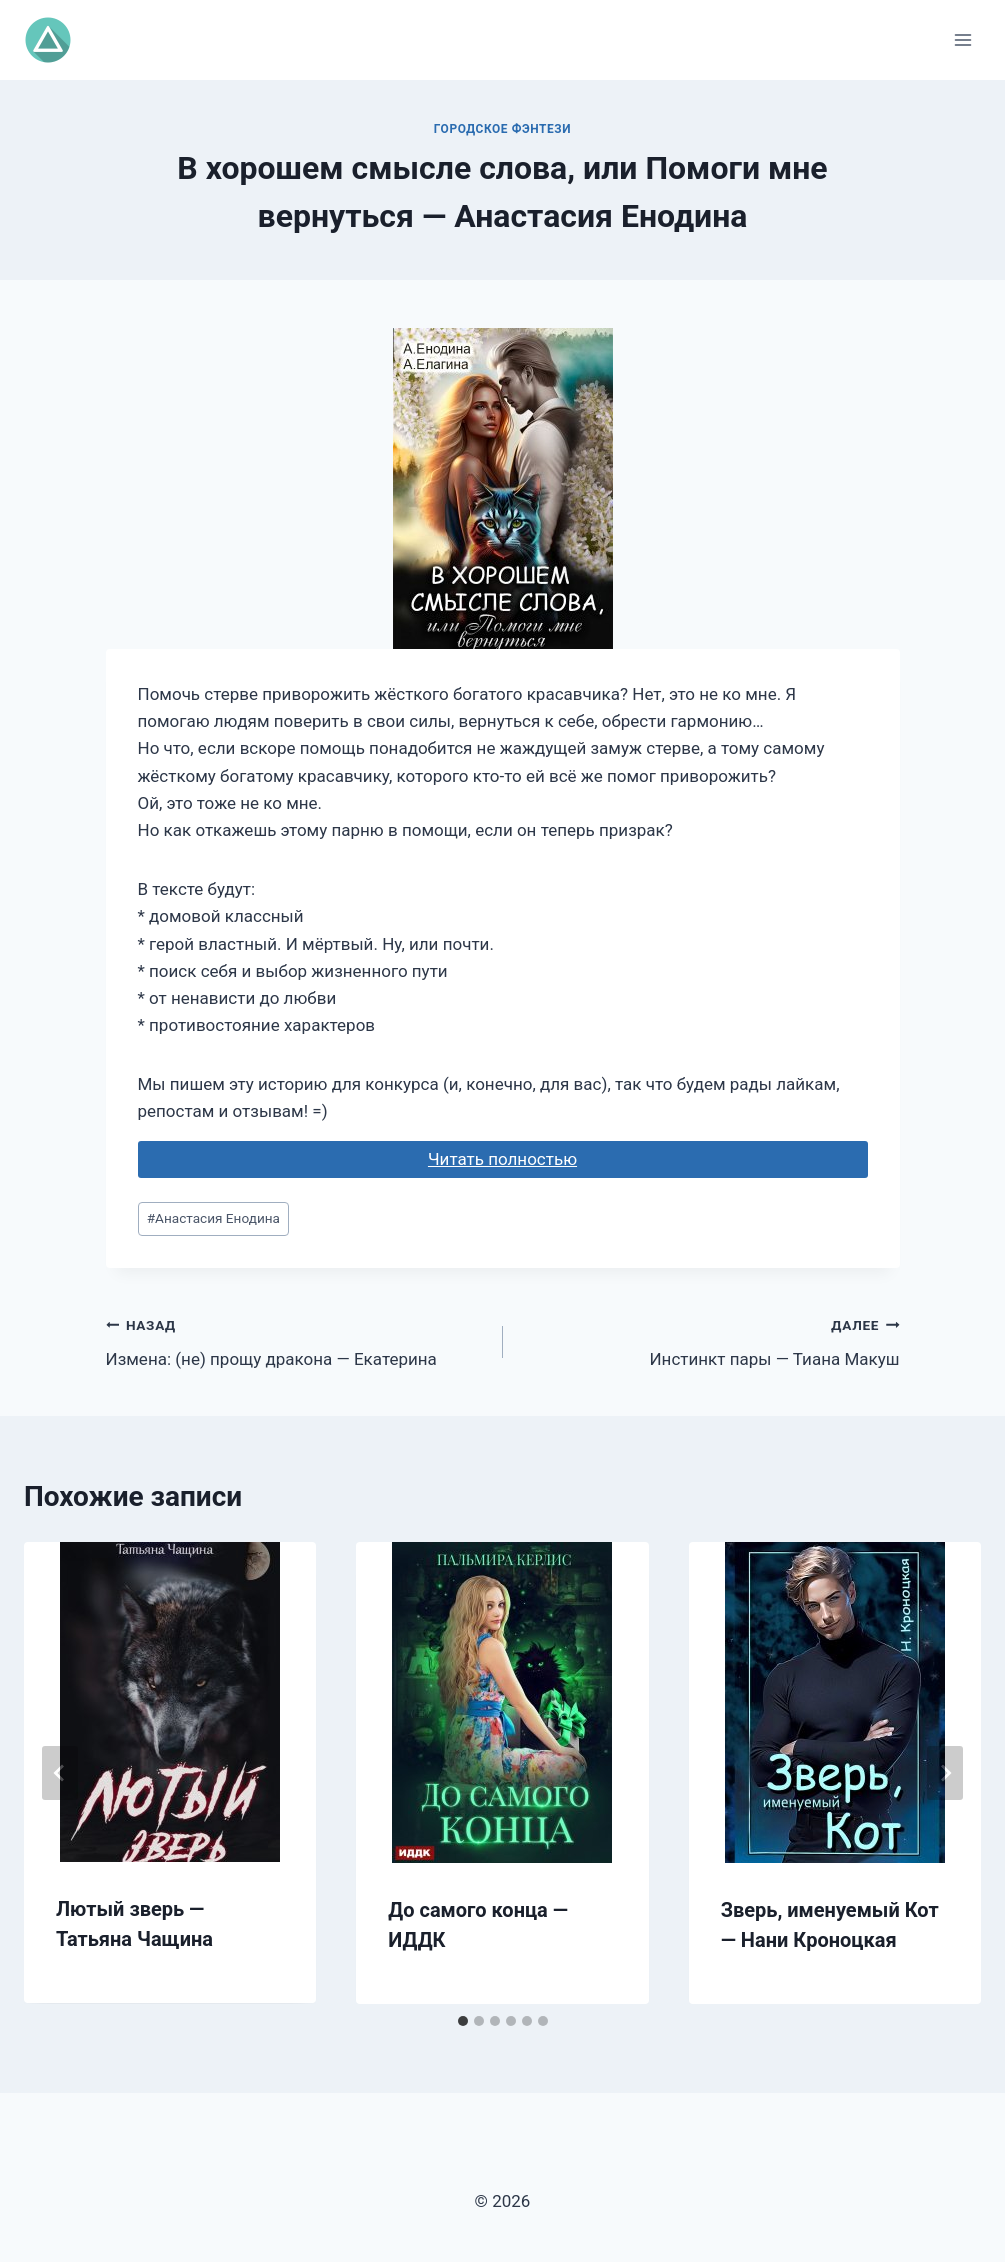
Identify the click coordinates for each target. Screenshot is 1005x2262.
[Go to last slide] (60, 1773)
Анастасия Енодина (213, 1218)
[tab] (463, 2021)
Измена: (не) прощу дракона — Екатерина (296, 1340)
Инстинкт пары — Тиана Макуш (710, 1340)
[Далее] (945, 1773)
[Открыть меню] (962, 39)
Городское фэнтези (502, 129)
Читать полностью (502, 1159)
